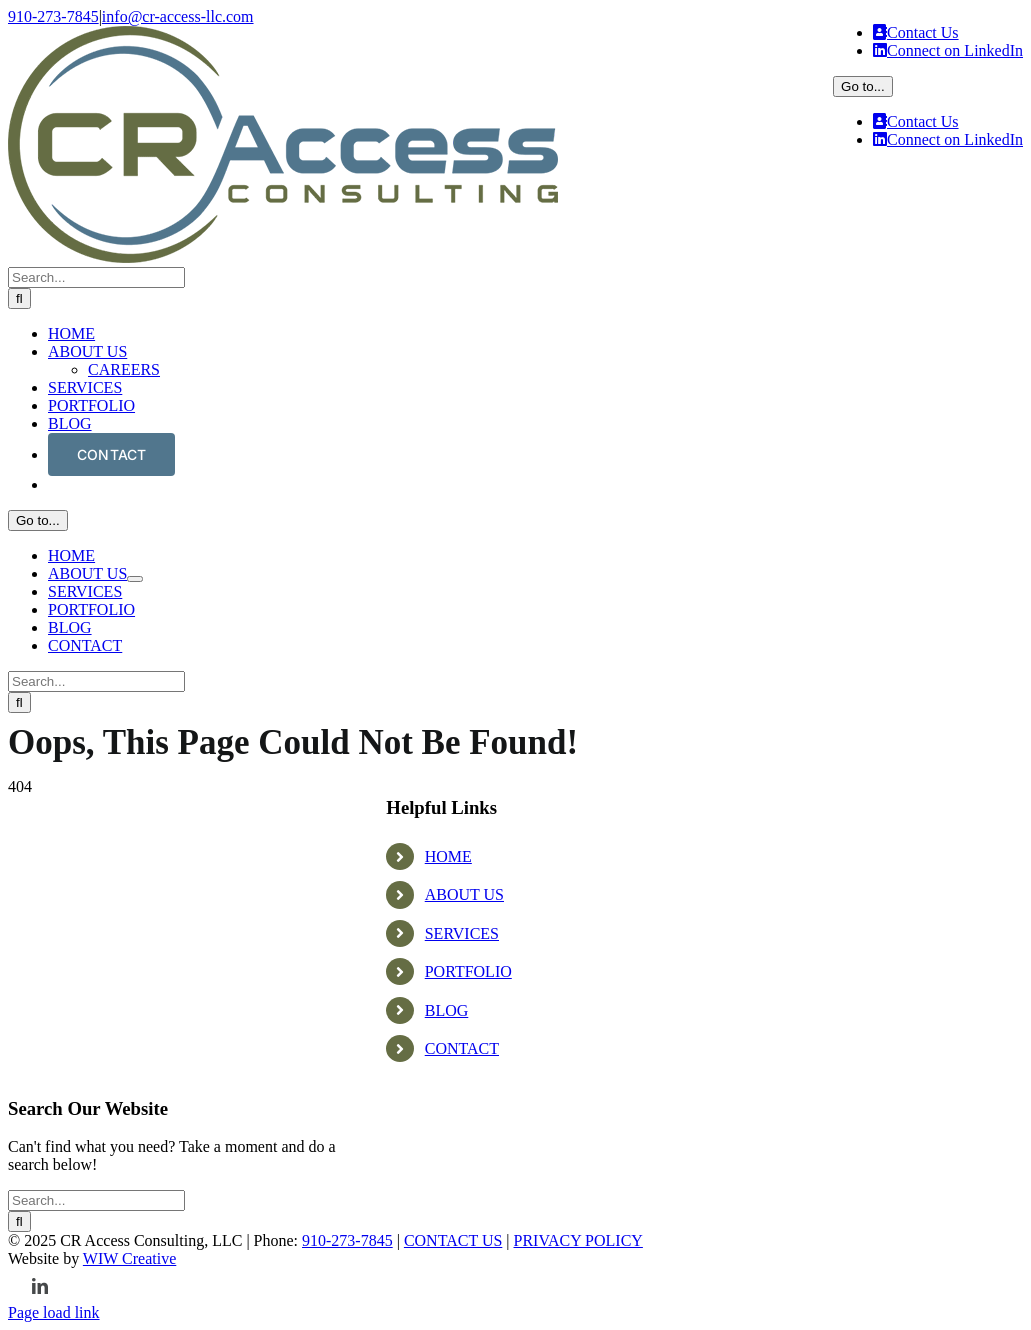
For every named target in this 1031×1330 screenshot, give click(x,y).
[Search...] (96, 769)
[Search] (19, 790)
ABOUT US (464, 1209)
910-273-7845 (53, 16)
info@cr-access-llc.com (178, 16)
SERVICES (462, 1248)
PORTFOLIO (468, 1286)
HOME (448, 1171)
